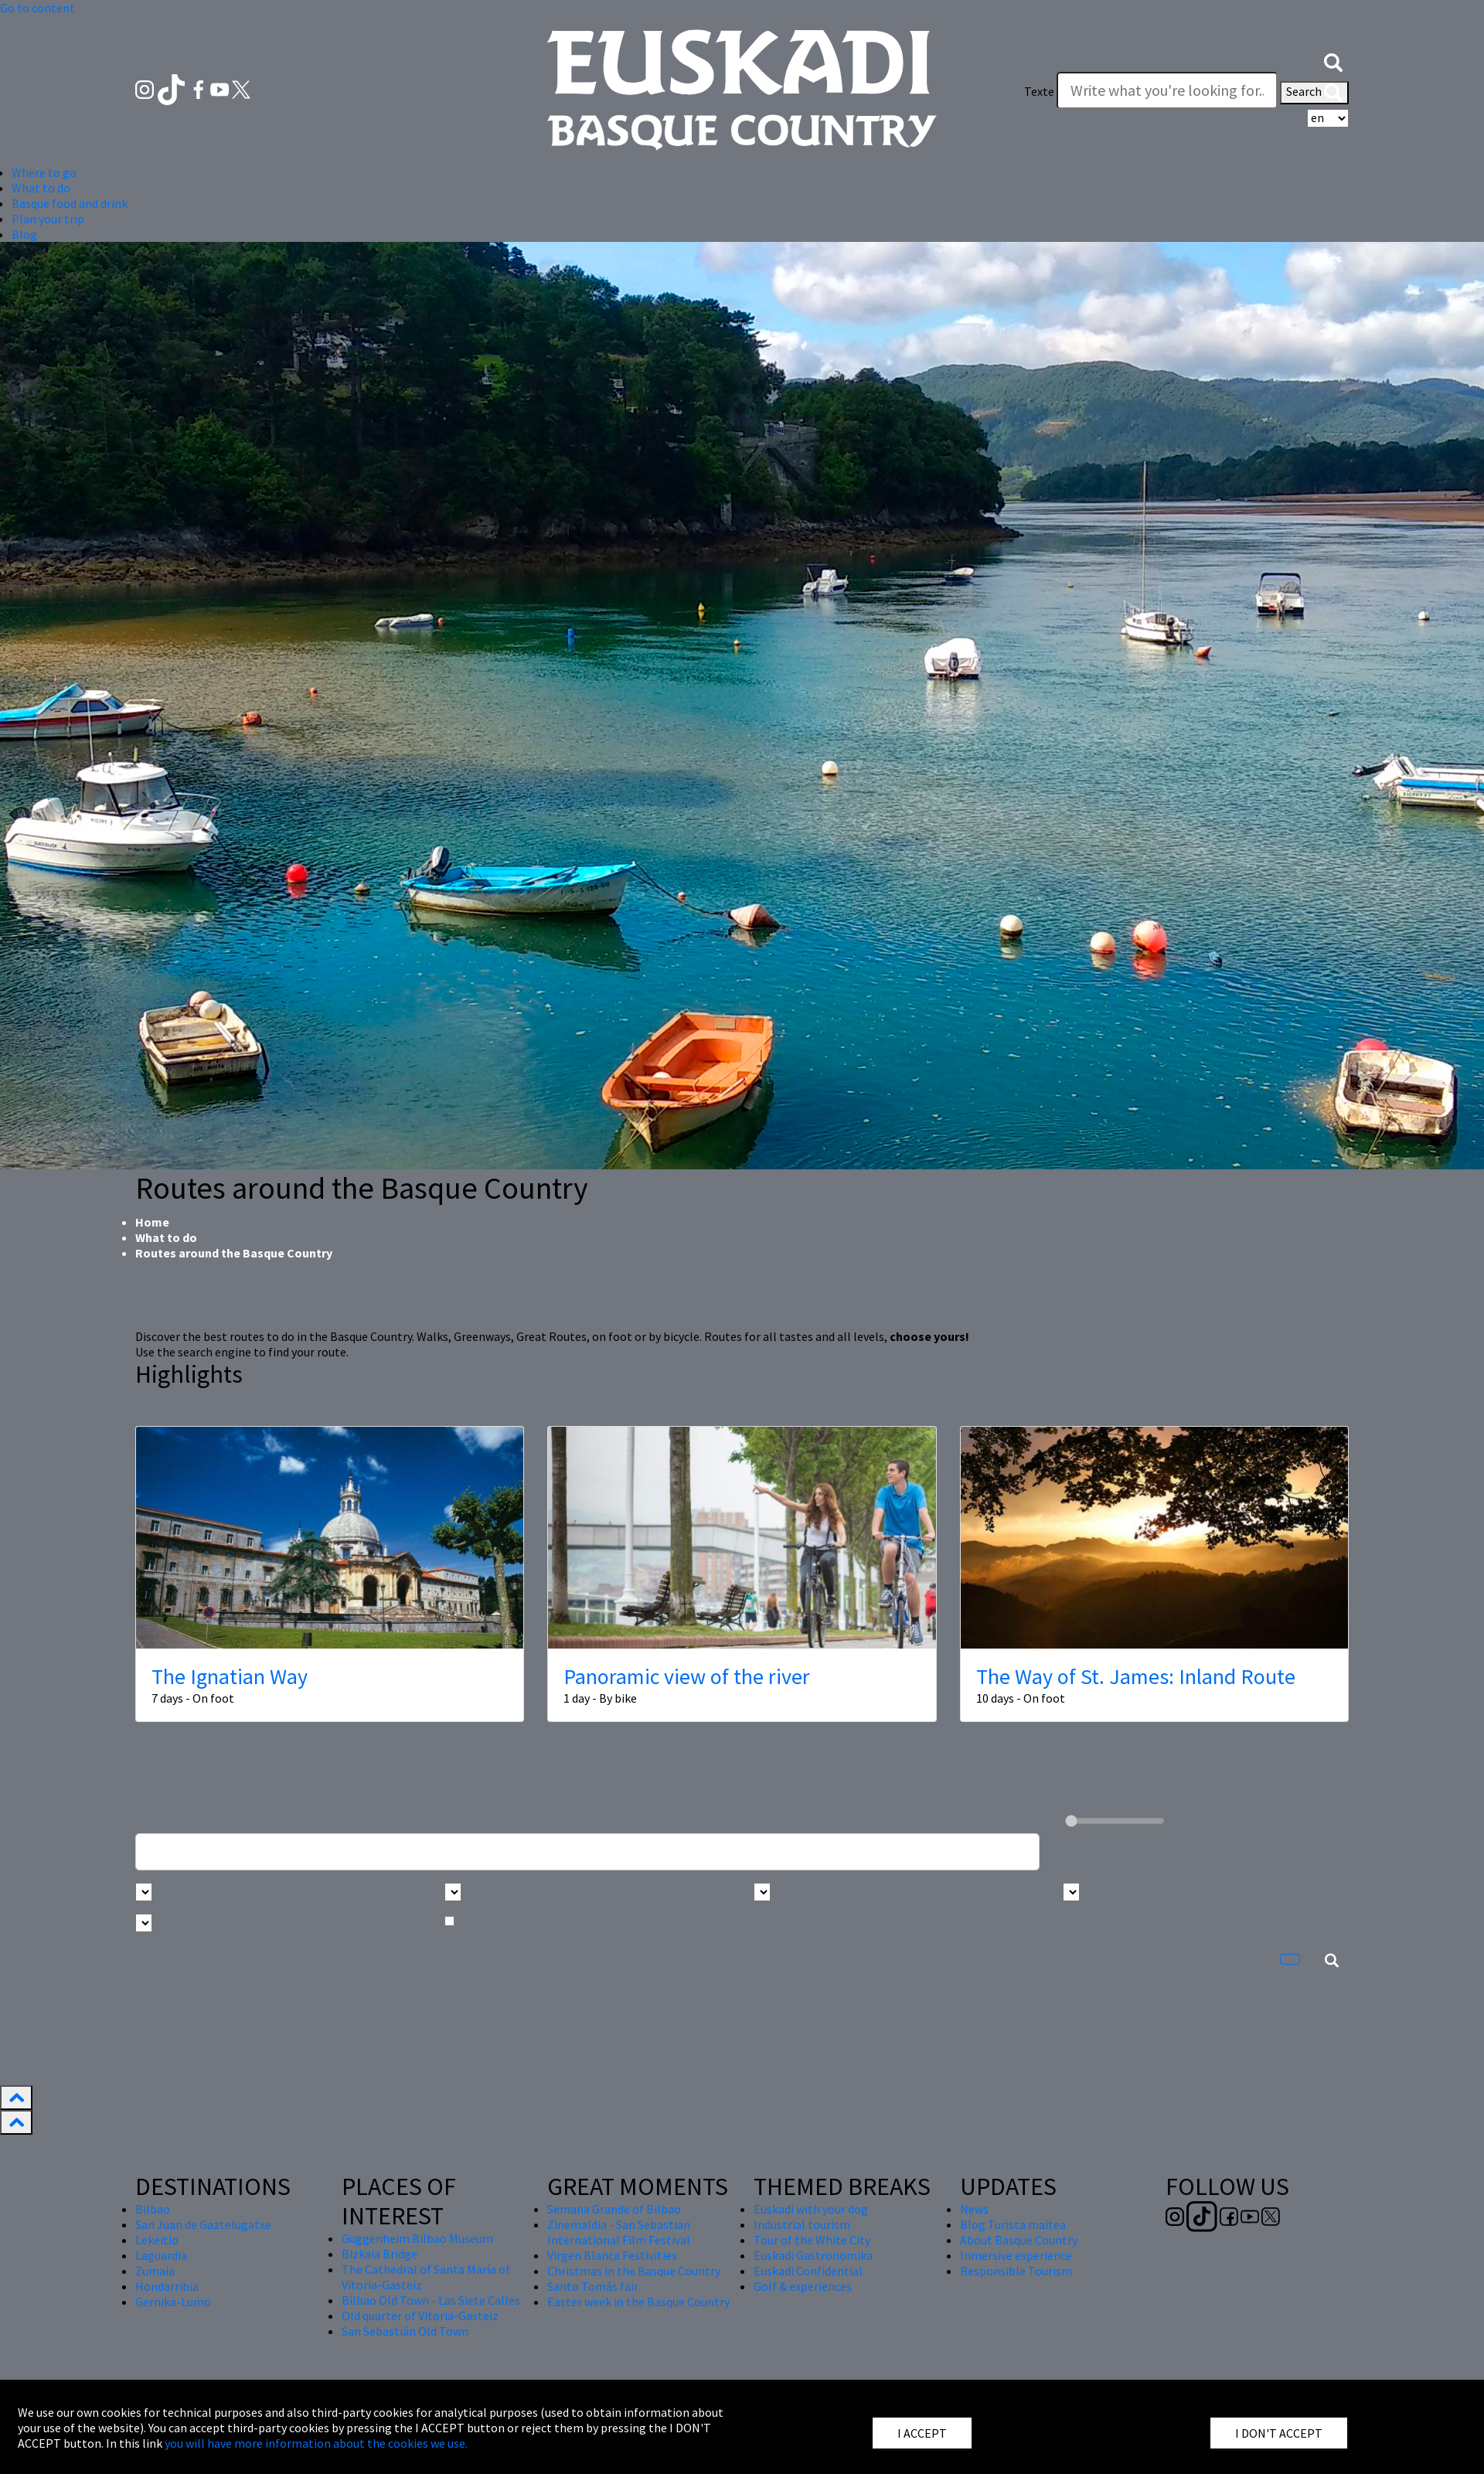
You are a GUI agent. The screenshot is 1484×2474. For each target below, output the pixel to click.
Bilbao (152, 2209)
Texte (1039, 91)
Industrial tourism (802, 2224)
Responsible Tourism (1016, 2270)
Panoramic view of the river (686, 1676)
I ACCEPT (922, 2433)
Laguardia (161, 2255)
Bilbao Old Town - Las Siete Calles (431, 2300)
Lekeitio (157, 2240)
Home (152, 1222)
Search (1314, 92)
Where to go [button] (44, 172)
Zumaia (155, 2270)
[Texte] (1167, 90)
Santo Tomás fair (592, 2286)
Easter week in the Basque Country (638, 2301)
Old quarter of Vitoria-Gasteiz (420, 2315)
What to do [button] (41, 188)
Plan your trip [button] (48, 218)
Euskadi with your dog (811, 2209)
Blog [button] (24, 234)
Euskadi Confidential (808, 2270)
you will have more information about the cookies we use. (316, 2443)
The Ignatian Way (229, 1676)
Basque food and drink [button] (70, 203)
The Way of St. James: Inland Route (1135, 1676)
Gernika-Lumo (173, 2301)
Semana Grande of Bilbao (614, 2209)
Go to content (37, 7)
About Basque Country (1018, 2240)
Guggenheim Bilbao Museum (417, 2238)
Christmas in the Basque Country (633, 2270)
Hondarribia (167, 2286)
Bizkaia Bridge (379, 2253)
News (974, 2209)
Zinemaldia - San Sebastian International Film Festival (618, 2232)
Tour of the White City (812, 2240)
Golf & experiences (803, 2286)
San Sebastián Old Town (405, 2331)
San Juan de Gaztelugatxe (203, 2224)
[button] (1333, 60)
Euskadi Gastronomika (813, 2255)
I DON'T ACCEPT (1278, 2433)
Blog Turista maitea (1013, 2224)
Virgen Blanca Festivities (612, 2255)
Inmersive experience (1016, 2255)
